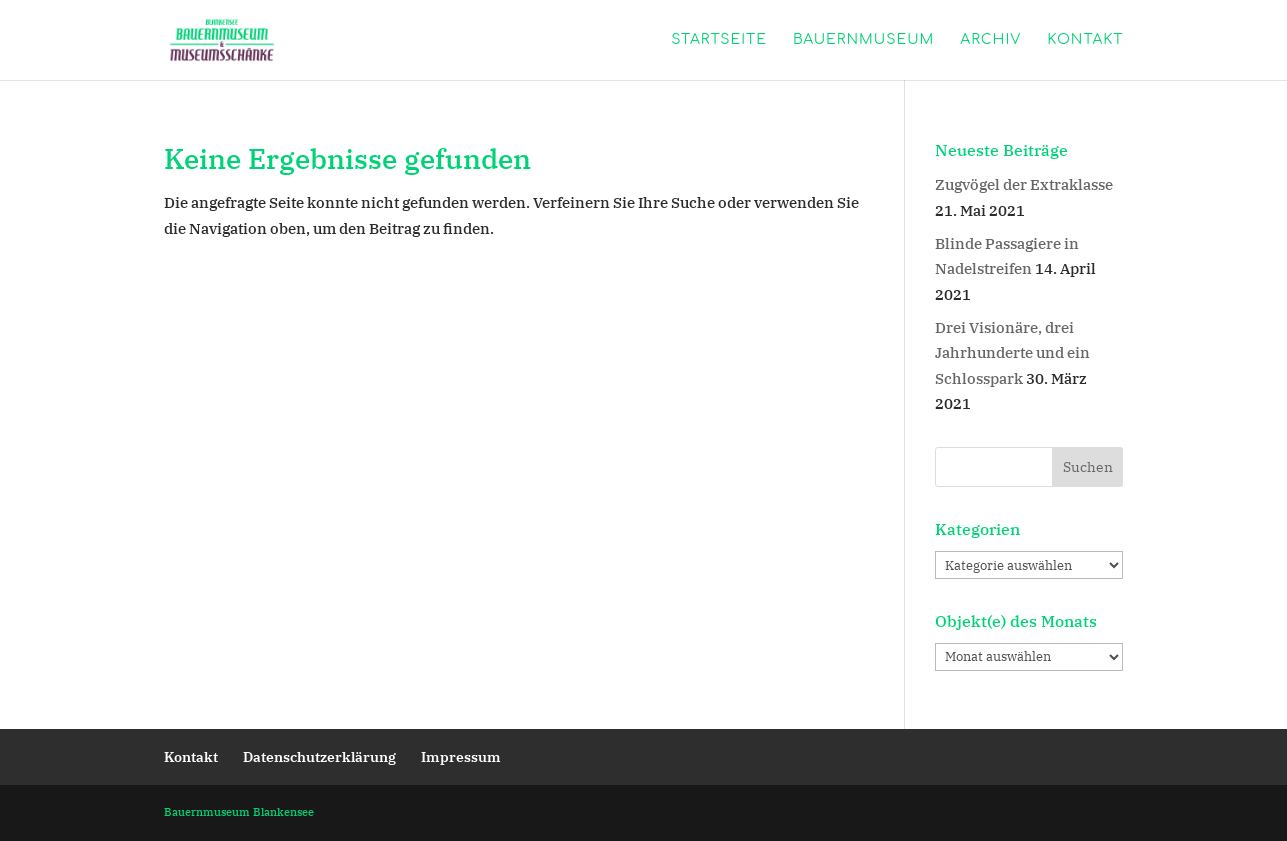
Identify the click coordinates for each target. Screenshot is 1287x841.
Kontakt (1085, 40)
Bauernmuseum (863, 40)
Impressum (461, 757)
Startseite (719, 40)
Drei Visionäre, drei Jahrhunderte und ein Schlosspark (1012, 353)
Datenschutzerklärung (319, 757)
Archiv (990, 40)
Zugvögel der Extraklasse (1024, 184)
